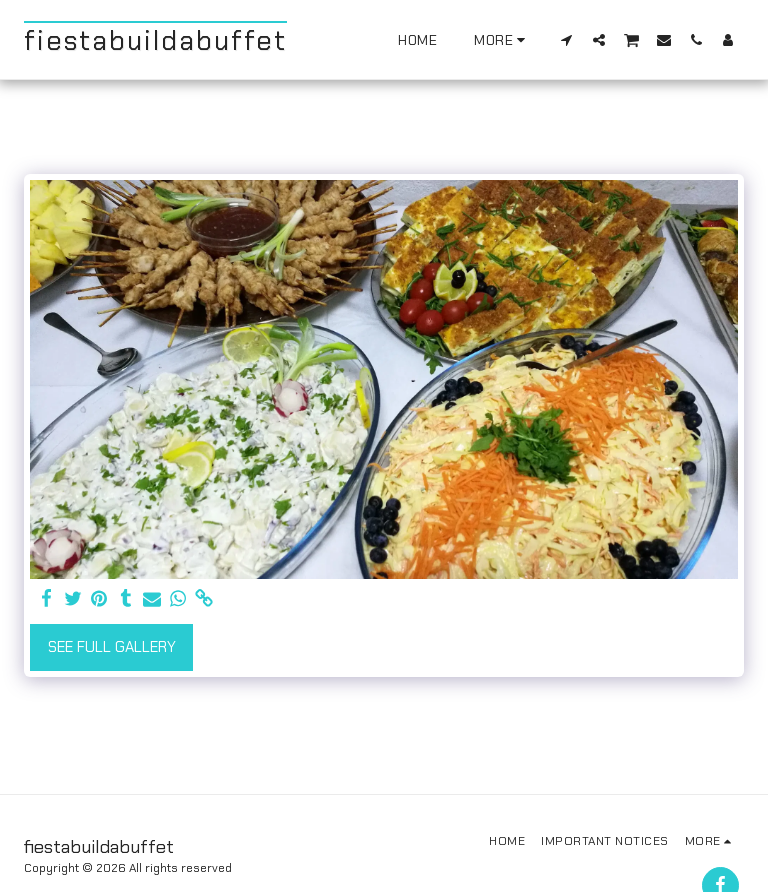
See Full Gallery (112, 647)
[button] (567, 39)
